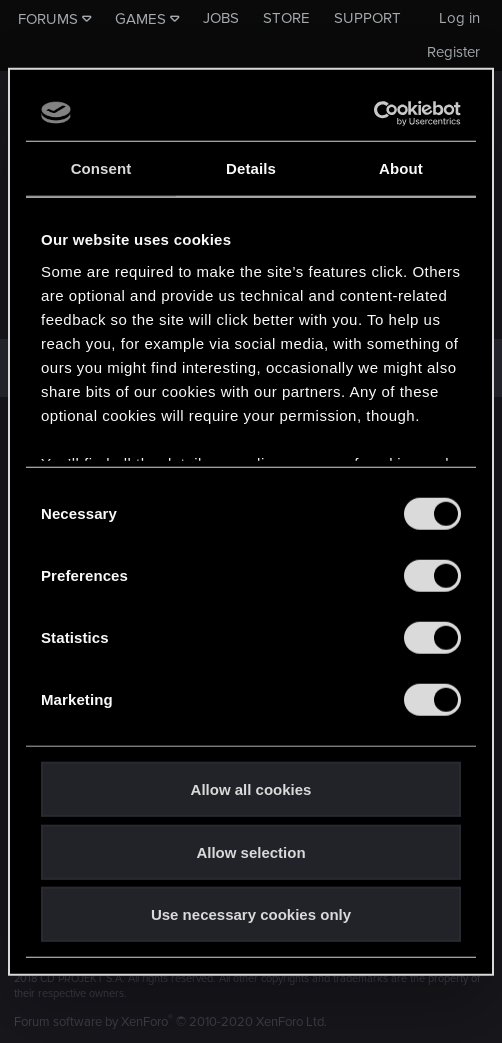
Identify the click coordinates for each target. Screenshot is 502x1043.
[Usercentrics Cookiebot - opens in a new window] (373, 113)
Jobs (221, 18)
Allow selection (250, 851)
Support (367, 18)
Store (286, 18)
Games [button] (140, 19)
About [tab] (401, 168)
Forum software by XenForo (170, 1022)
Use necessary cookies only (251, 914)
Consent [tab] (101, 168)
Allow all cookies (251, 789)
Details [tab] (251, 168)
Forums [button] (48, 19)
